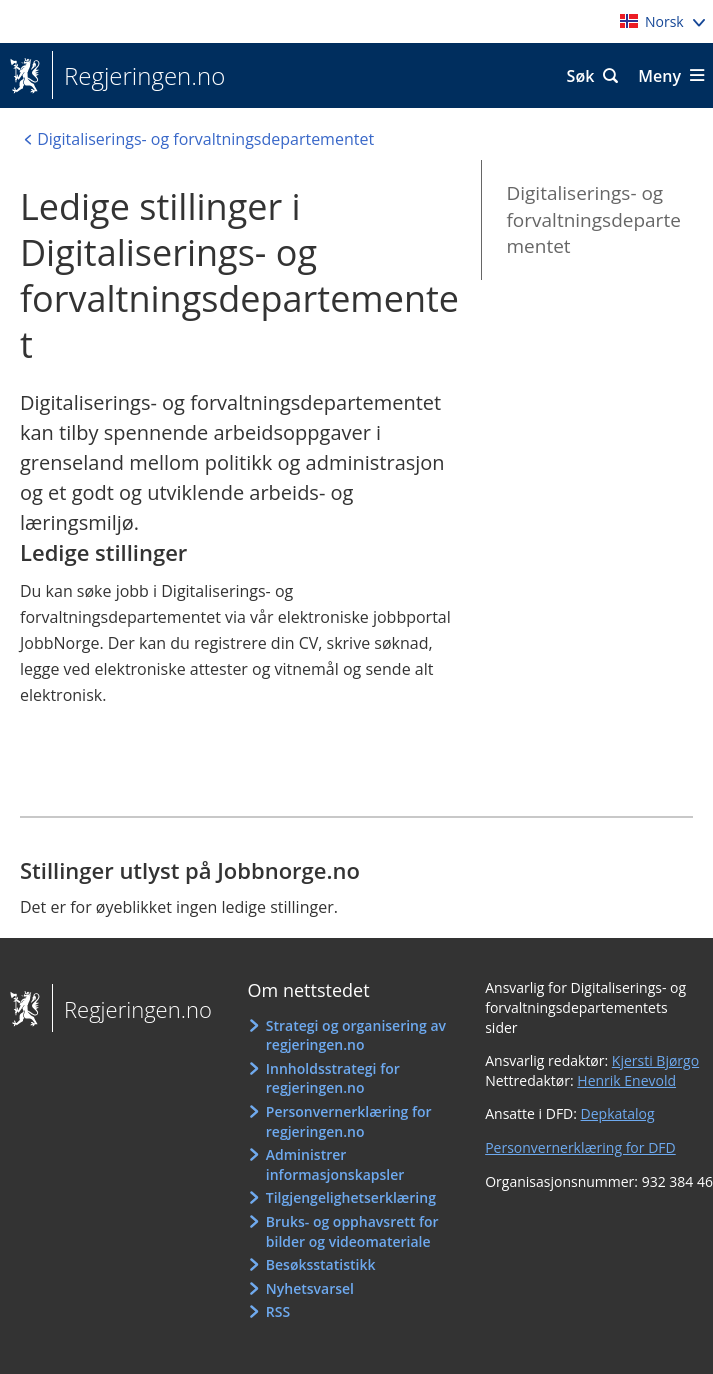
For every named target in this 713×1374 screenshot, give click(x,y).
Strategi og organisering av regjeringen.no (356, 1035)
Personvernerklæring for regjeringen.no (349, 1121)
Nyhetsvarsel (310, 1288)
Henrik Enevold (626, 1080)
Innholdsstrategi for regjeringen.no (333, 1078)
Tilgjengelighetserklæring (351, 1197)
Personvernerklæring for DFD (580, 1147)
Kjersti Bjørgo (655, 1060)
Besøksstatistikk (321, 1264)
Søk (581, 76)
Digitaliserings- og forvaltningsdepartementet (593, 219)
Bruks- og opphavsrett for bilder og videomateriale (352, 1231)
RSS (278, 1311)
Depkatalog (618, 1113)
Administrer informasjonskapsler (335, 1164)
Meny (659, 76)
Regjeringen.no (138, 76)
